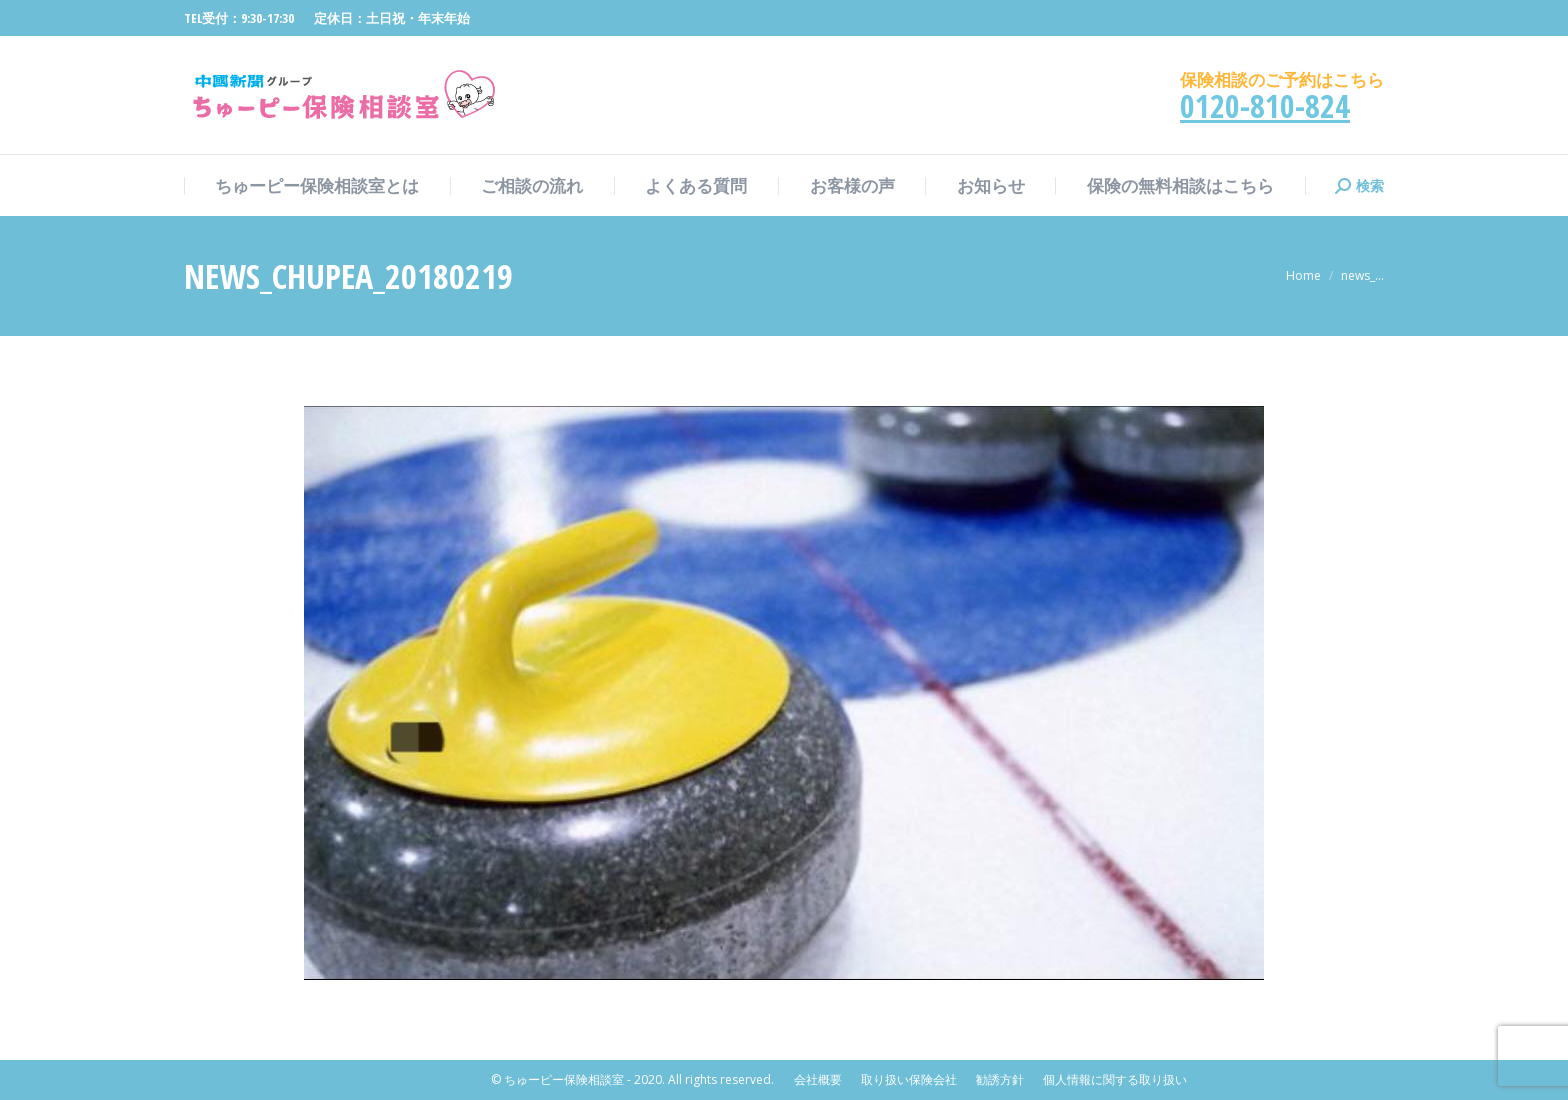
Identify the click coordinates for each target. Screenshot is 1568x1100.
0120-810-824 (1265, 105)
